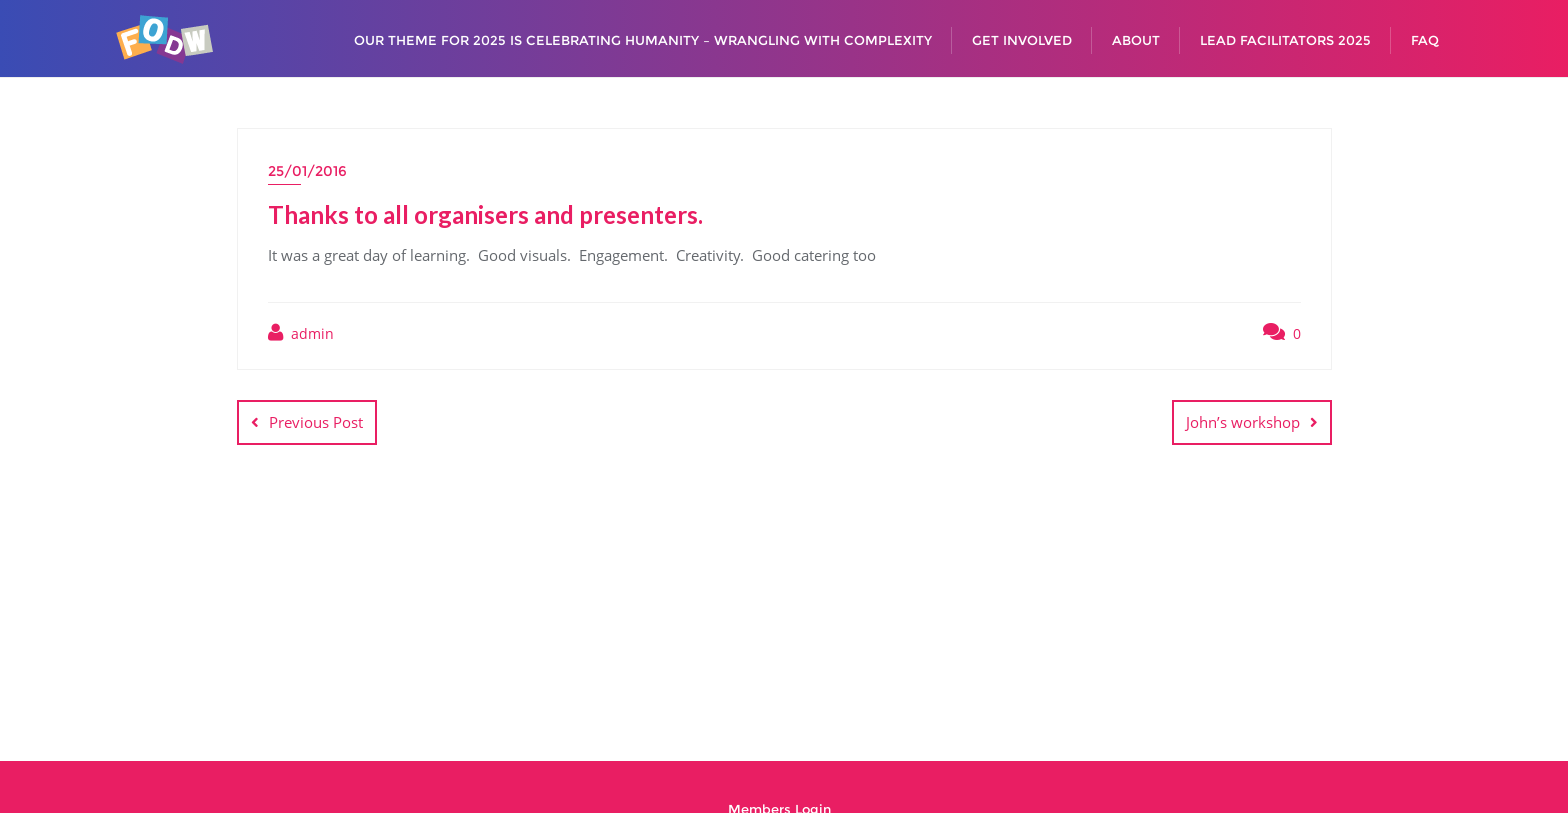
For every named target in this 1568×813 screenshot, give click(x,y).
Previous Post (316, 422)
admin (301, 333)
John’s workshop (1243, 422)
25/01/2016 (307, 171)
